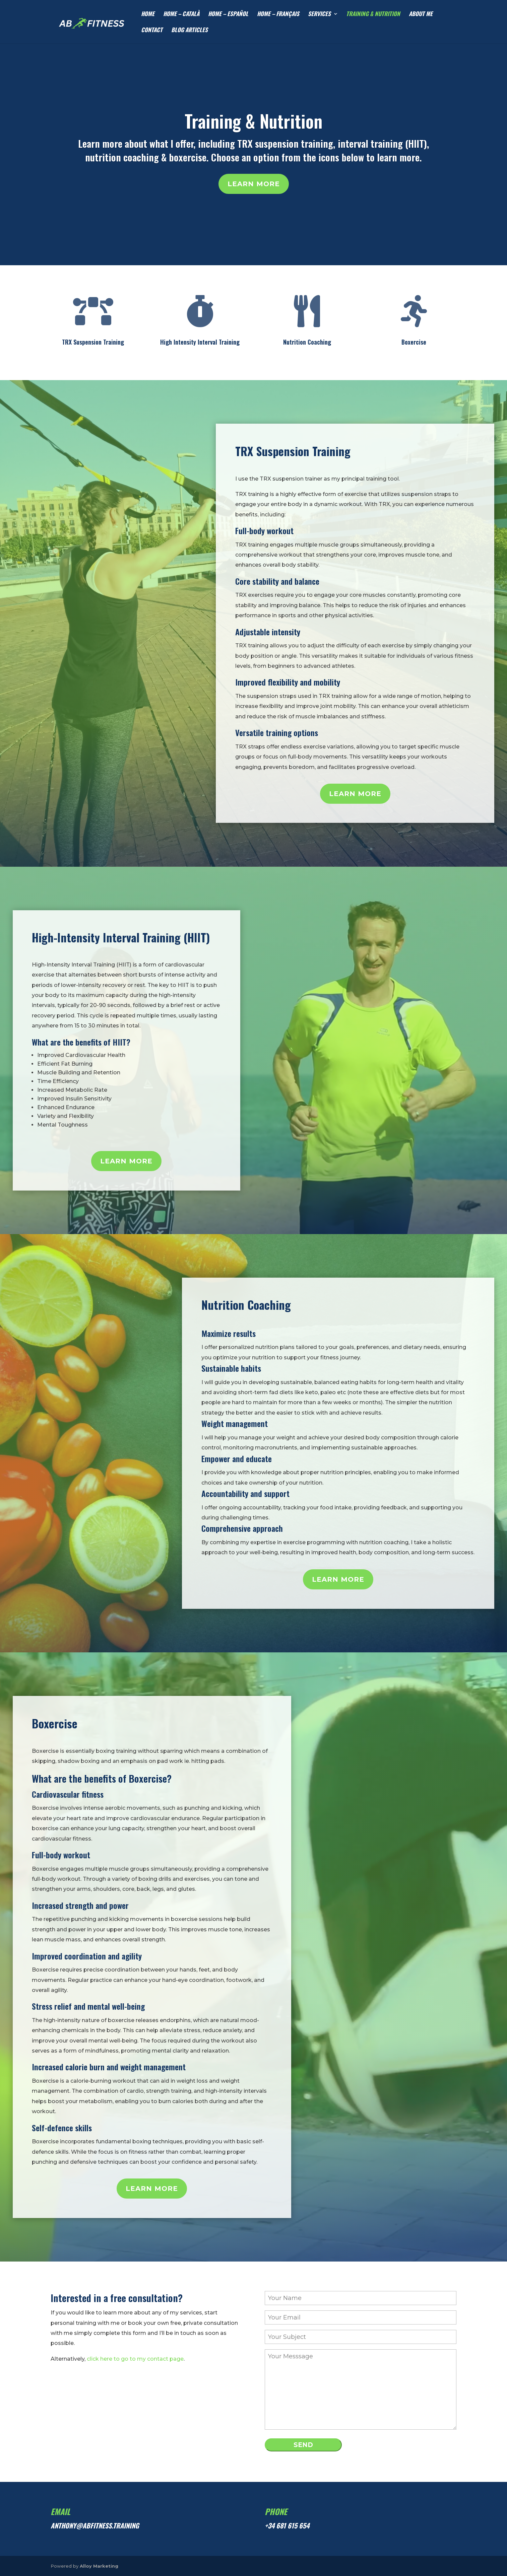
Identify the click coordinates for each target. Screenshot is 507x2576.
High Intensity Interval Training (200, 342)
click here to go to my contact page (135, 2359)
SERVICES (319, 14)
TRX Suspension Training (93, 342)
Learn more (254, 184)
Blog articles (189, 30)
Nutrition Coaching (307, 342)
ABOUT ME (421, 14)
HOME (147, 14)
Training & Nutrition (253, 121)
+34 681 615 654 (287, 2525)
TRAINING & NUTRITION (373, 14)
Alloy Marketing (99, 2566)
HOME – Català (181, 14)
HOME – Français (278, 14)
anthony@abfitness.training (95, 2525)
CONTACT (152, 30)
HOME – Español (228, 14)
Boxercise (413, 342)
